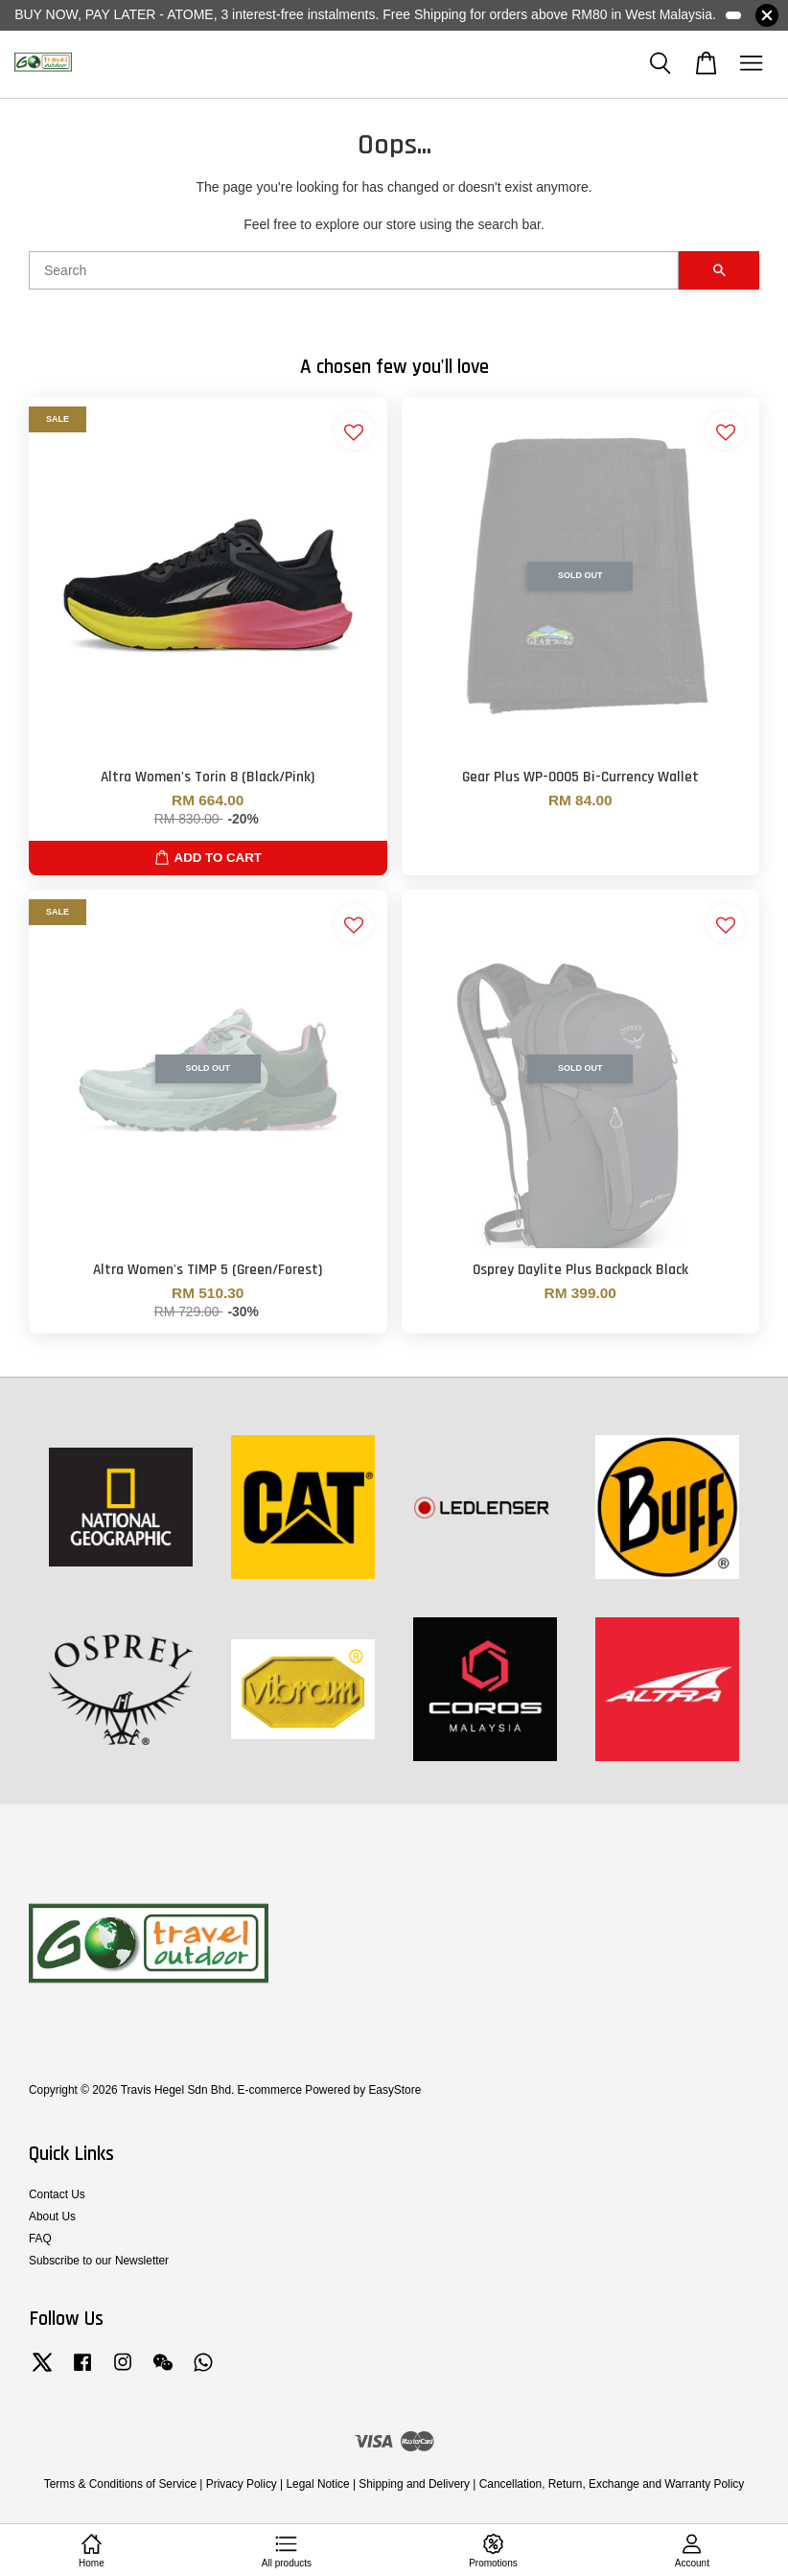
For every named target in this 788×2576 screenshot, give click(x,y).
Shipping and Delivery (414, 2484)
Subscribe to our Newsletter (99, 2260)
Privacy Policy (241, 2484)
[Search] (354, 270)
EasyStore (394, 2090)
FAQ (40, 2238)
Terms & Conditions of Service (120, 2484)
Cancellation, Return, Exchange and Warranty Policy (612, 2484)
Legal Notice (317, 2484)
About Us (52, 2216)
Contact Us (57, 2194)
